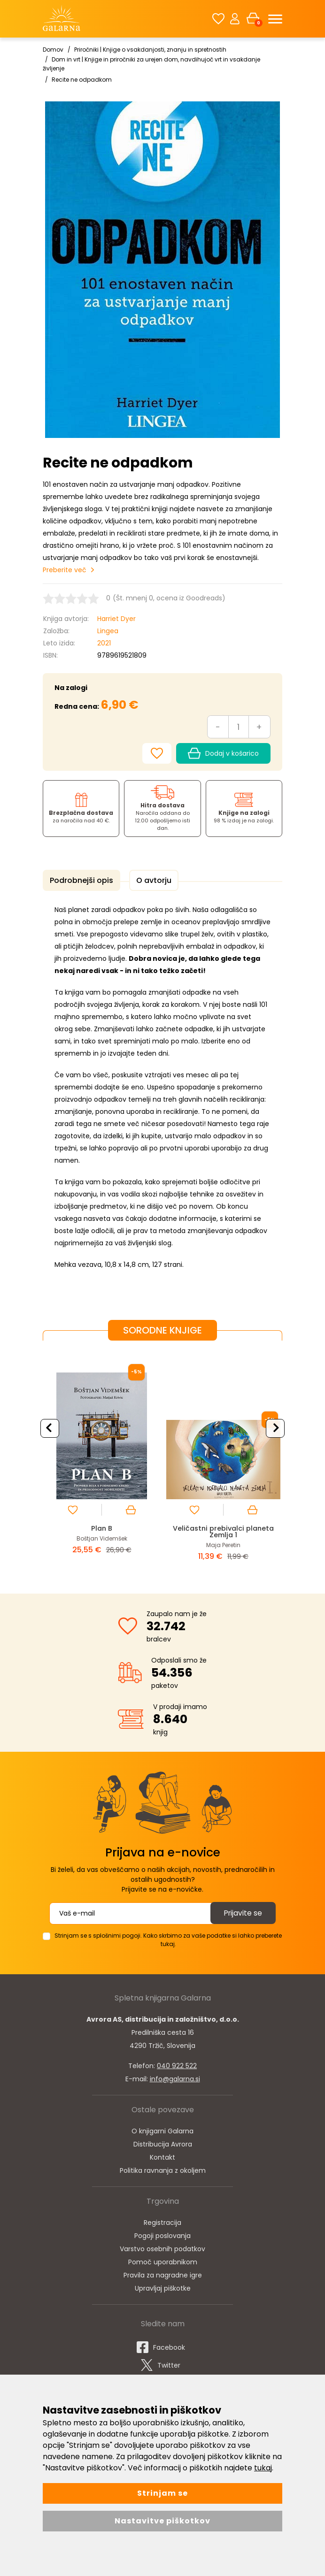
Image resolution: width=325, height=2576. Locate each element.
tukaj (263, 2467)
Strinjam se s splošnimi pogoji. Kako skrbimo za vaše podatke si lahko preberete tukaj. (168, 1937)
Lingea (107, 630)
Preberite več (64, 569)
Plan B (102, 1526)
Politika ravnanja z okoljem (163, 2168)
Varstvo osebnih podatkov (162, 2246)
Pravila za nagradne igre (163, 2272)
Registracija (162, 2220)
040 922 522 (177, 2063)
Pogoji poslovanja (162, 2233)
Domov (53, 50)
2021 (104, 642)
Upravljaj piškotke (163, 2286)
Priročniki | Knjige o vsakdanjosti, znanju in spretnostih (150, 50)
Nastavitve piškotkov (162, 2520)
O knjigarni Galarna (162, 2128)
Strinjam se (162, 2493)
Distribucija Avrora (162, 2142)
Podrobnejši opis (80, 879)
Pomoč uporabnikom (162, 2259)
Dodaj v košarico (223, 752)
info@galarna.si (175, 2076)
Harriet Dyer (116, 617)
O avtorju (149, 879)
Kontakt (162, 2155)
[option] (102, 1458)
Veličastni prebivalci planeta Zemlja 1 (223, 1529)
